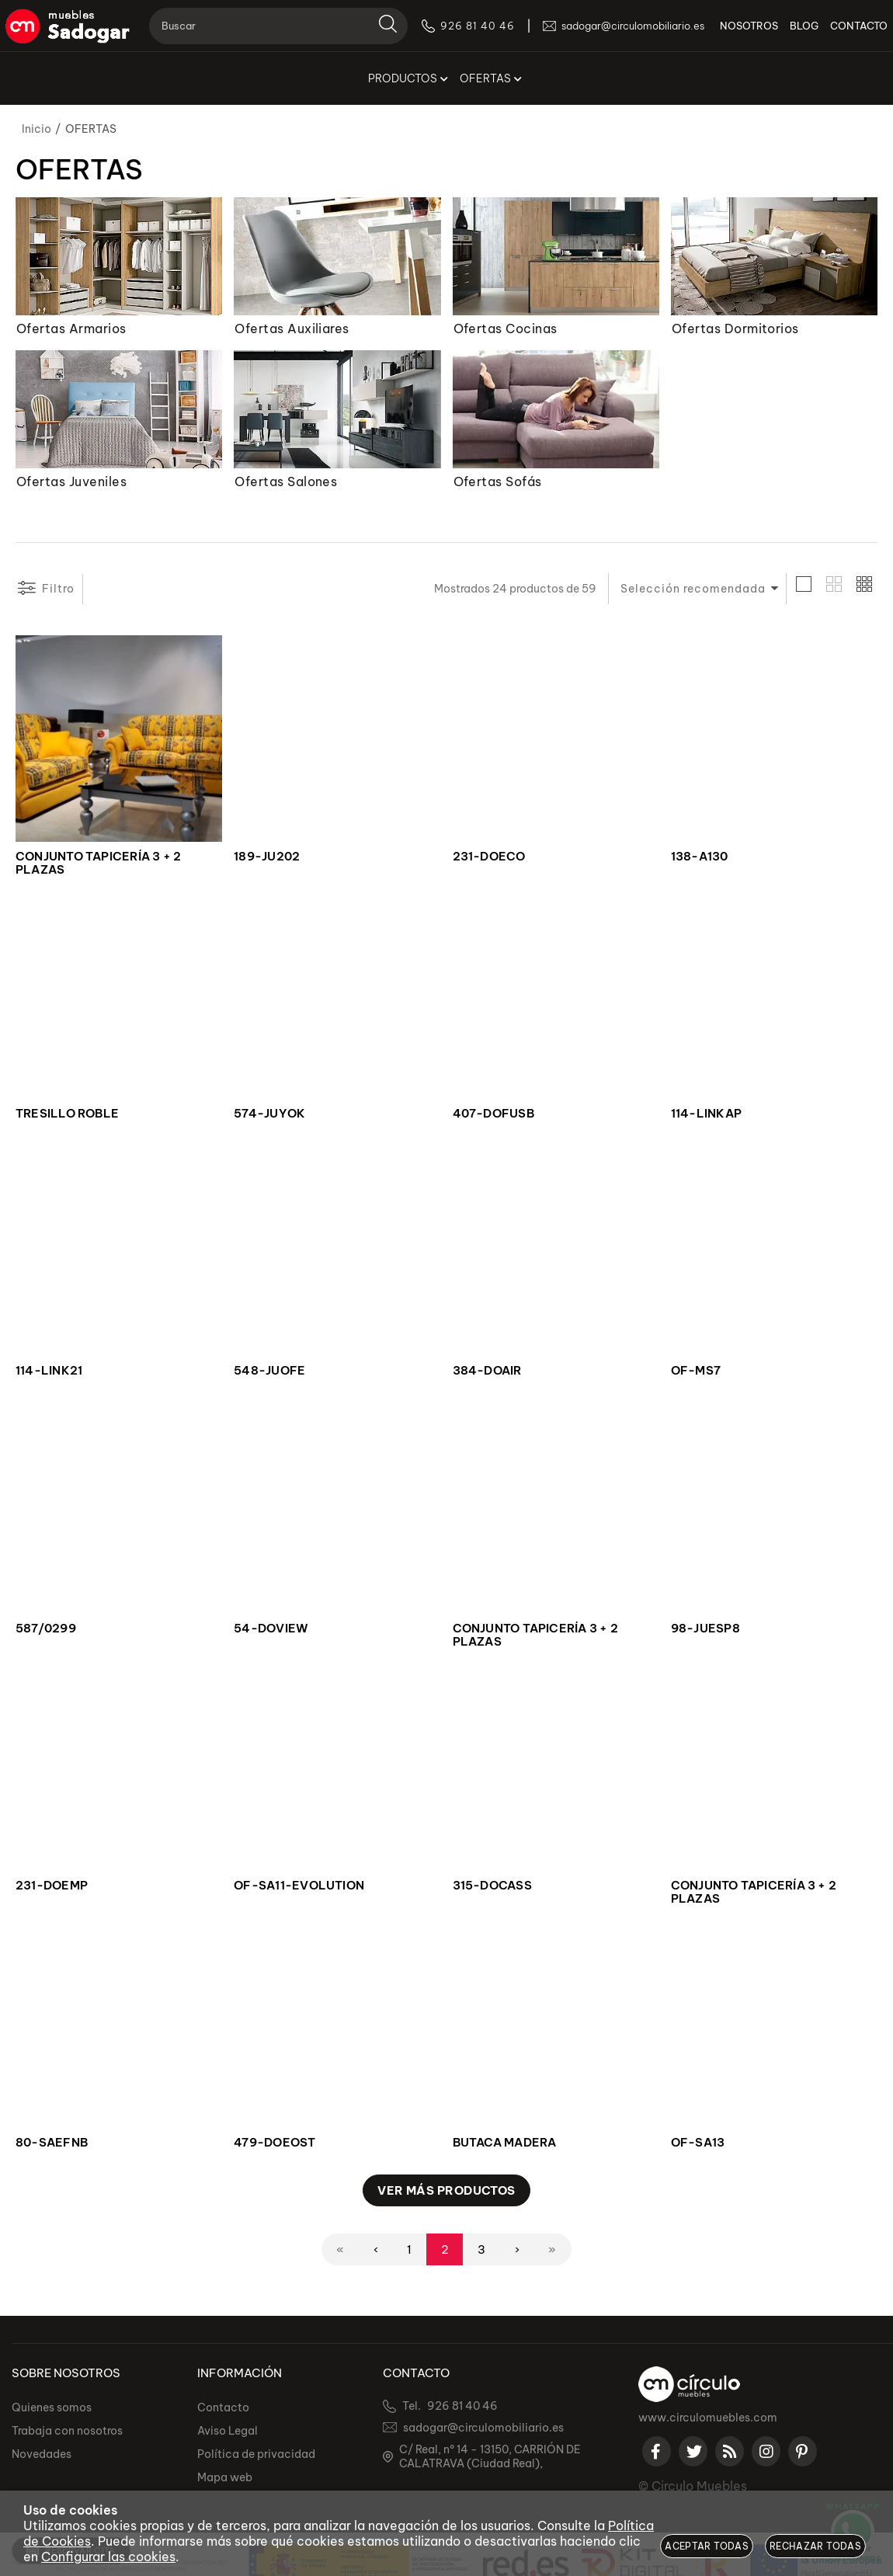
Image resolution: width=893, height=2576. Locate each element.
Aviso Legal (227, 2431)
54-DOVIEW (271, 1629)
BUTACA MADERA (505, 2143)
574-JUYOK (269, 1114)
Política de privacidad (256, 2454)
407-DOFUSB (493, 1114)
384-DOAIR (487, 1371)
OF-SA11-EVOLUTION (299, 1886)
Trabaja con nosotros (67, 2431)
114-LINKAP (706, 1114)
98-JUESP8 (705, 1629)
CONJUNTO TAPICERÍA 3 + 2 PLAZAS (98, 863)
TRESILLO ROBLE (67, 1114)
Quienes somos (52, 2407)
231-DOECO (489, 857)
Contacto (223, 2407)
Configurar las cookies (108, 2556)
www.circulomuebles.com (707, 2418)
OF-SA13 (698, 2143)
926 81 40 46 (462, 2406)
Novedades (41, 2454)
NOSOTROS (743, 31)
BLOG (798, 31)
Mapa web (224, 2477)
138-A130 (699, 857)
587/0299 (46, 1629)
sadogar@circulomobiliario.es (483, 2428)
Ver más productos (446, 2190)
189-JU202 (267, 857)
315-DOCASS (492, 1886)
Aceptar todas (707, 2546)
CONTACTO (852, 31)
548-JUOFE (269, 1371)
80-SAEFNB (52, 2143)
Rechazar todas (815, 2546)
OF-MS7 (696, 1371)
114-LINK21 (49, 1371)
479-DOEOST (274, 2143)
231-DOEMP (52, 1886)
